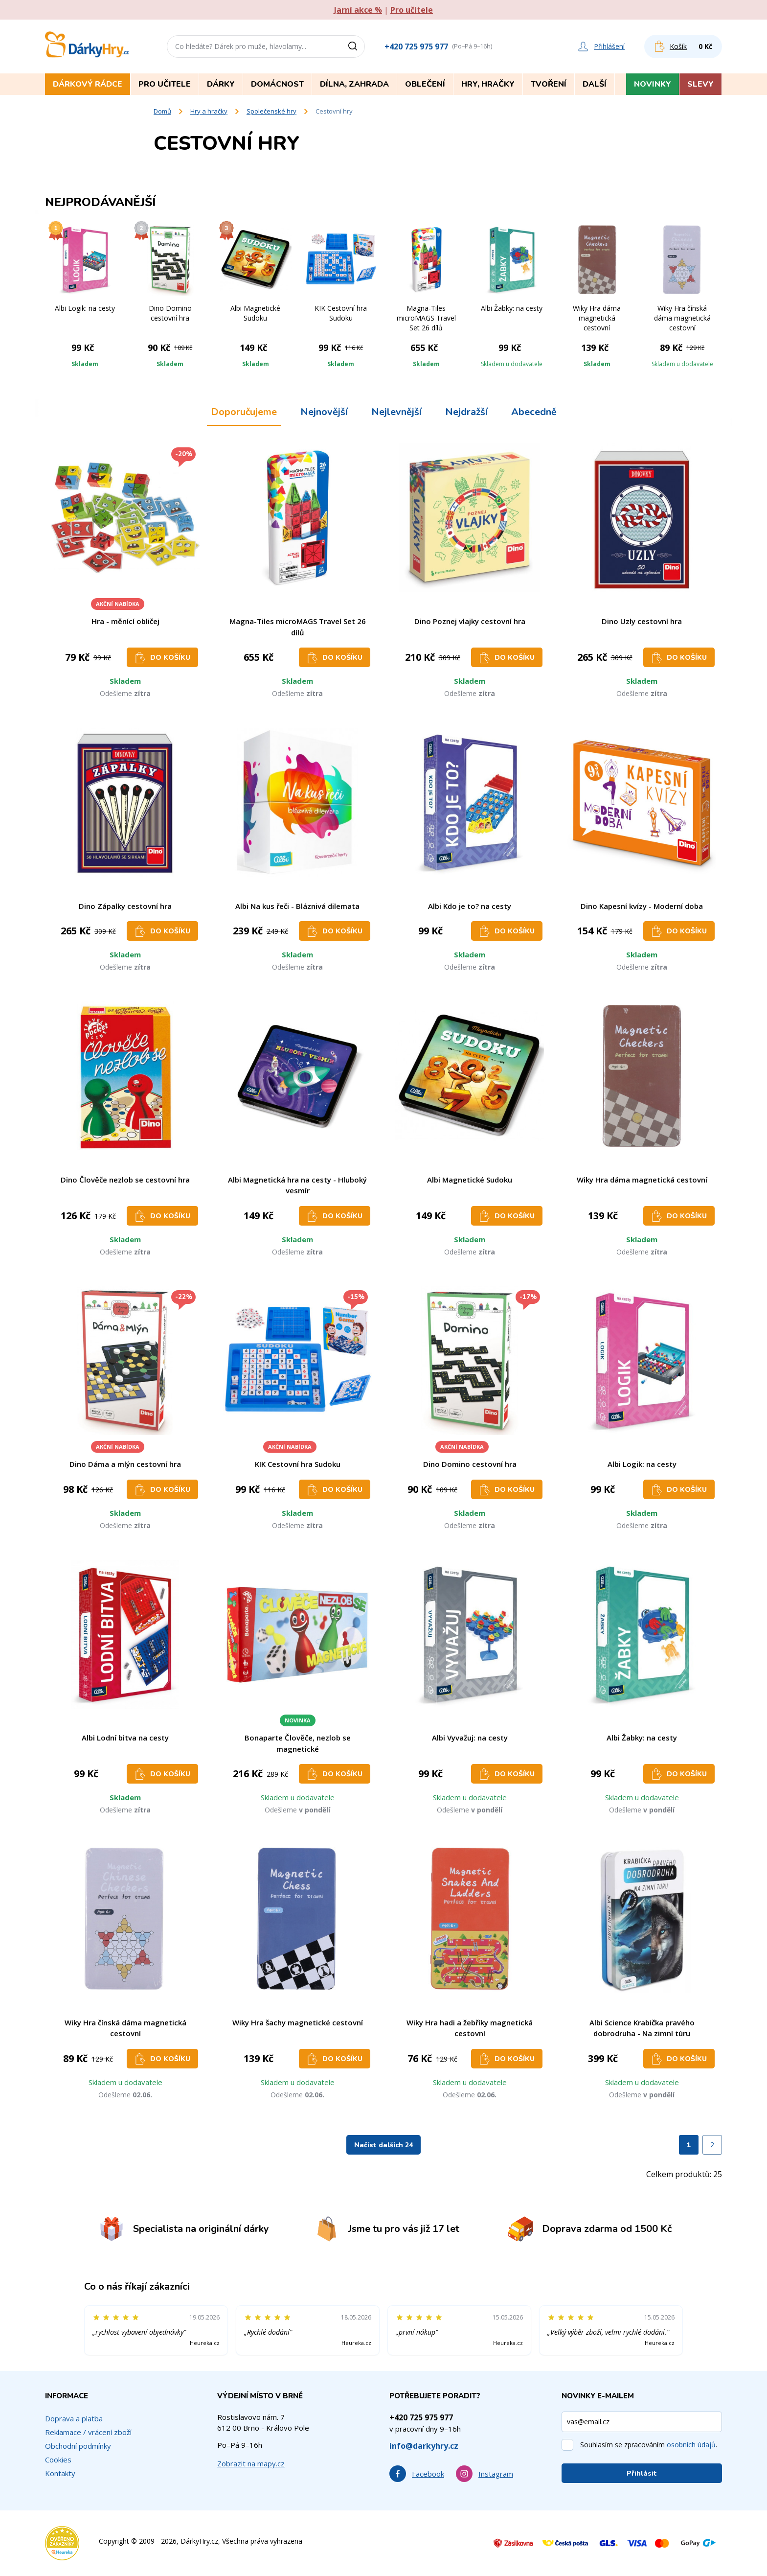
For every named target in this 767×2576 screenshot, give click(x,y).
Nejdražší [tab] (466, 411)
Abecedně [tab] (534, 411)
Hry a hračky (208, 111)
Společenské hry (271, 111)
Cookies (58, 2459)
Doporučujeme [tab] (244, 411)
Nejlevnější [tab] (396, 411)
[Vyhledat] (356, 46)
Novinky (652, 84)
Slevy (700, 84)
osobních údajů (691, 2444)
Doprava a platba (74, 2418)
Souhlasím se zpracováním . (648, 2444)
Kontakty (60, 2473)
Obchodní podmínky (78, 2446)
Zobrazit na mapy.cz (251, 2463)
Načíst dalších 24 (383, 2145)
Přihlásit (642, 2473)
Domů (162, 111)
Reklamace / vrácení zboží (88, 2432)
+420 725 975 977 (416, 46)
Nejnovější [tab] (324, 411)
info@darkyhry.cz (423, 2445)
